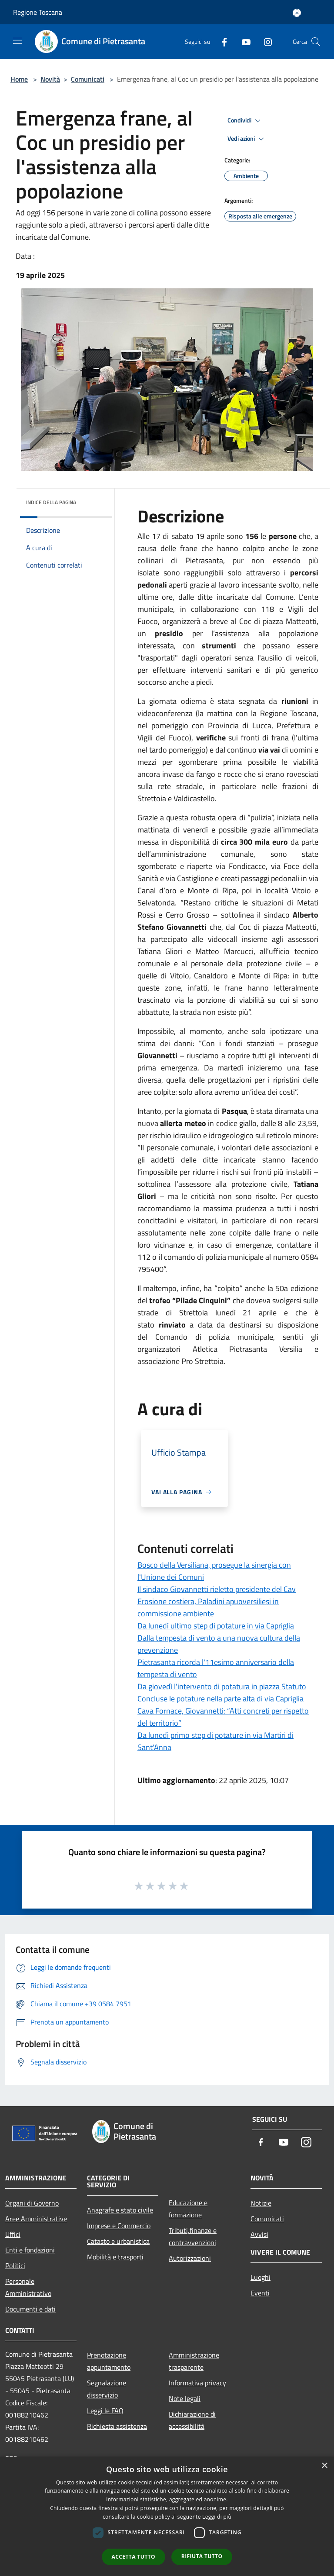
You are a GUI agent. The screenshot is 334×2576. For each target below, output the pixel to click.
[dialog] (167, 2516)
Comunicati (87, 79)
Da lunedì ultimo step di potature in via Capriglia (215, 1625)
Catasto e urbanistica (118, 2241)
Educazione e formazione (188, 2208)
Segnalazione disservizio (106, 2389)
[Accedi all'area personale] (297, 13)
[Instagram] (264, 41)
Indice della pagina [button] (51, 502)
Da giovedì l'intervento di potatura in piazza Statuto (221, 1686)
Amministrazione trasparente (194, 2361)
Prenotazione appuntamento (108, 2361)
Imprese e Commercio (118, 2225)
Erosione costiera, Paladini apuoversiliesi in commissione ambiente (208, 1607)
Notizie (260, 2203)
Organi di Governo (32, 2203)
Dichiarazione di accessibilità (192, 2420)
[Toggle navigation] (17, 41)
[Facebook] (221, 41)
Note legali (184, 2398)
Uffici (12, 2234)
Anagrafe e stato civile (120, 2210)
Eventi (260, 2293)
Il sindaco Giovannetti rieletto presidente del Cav (216, 1589)
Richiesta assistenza (117, 2426)
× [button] (324, 2466)
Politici (15, 2265)
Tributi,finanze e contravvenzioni (193, 2236)
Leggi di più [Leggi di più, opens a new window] (216, 2516)
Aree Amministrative (36, 2218)
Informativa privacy (197, 2383)
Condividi (245, 121)
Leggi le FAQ (105, 2410)
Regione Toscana (37, 12)
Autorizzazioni (190, 2258)
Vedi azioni (247, 139)
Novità (50, 79)
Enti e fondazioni (30, 2250)
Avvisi (259, 2234)
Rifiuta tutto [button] (202, 2556)
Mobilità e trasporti (115, 2257)
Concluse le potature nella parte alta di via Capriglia (220, 1698)
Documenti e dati (30, 2309)
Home (19, 79)
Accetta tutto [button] (133, 2556)
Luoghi (260, 2277)
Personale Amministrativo (28, 2287)
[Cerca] (316, 41)
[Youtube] (242, 41)
